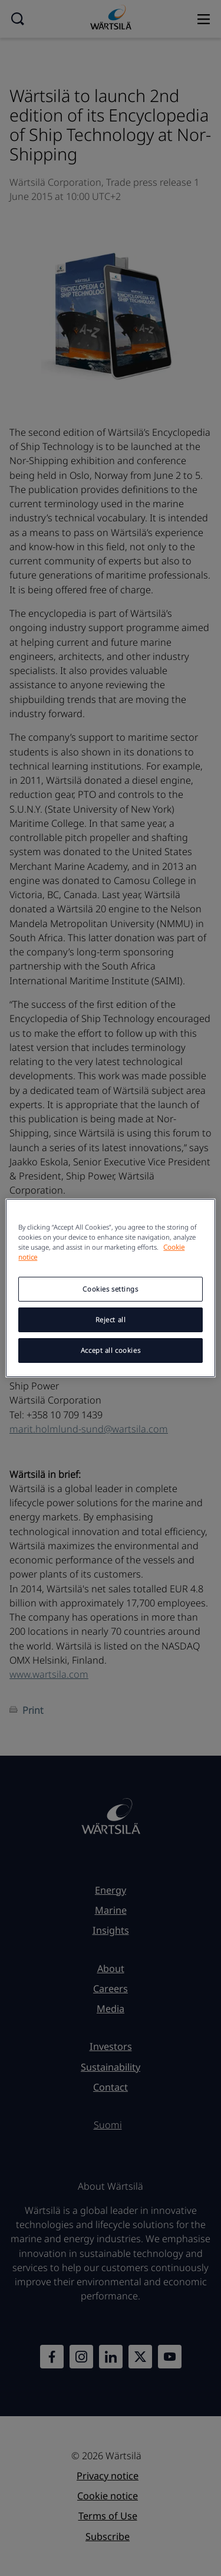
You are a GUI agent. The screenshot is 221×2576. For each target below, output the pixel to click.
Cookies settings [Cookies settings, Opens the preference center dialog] (110, 1288)
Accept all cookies (110, 1350)
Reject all (110, 1319)
